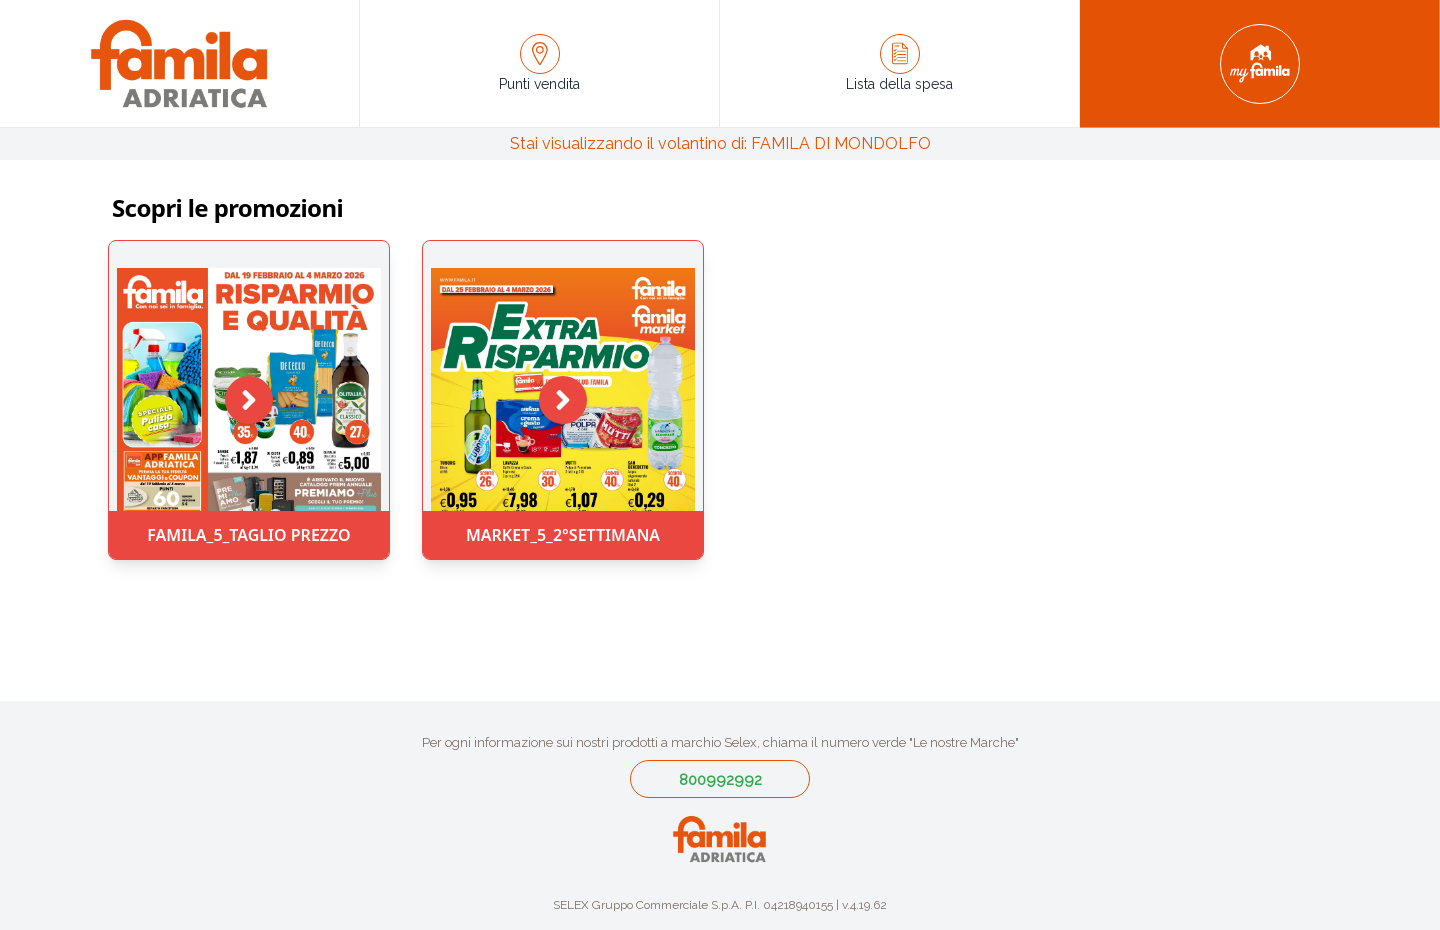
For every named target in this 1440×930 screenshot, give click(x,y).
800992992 (720, 780)
